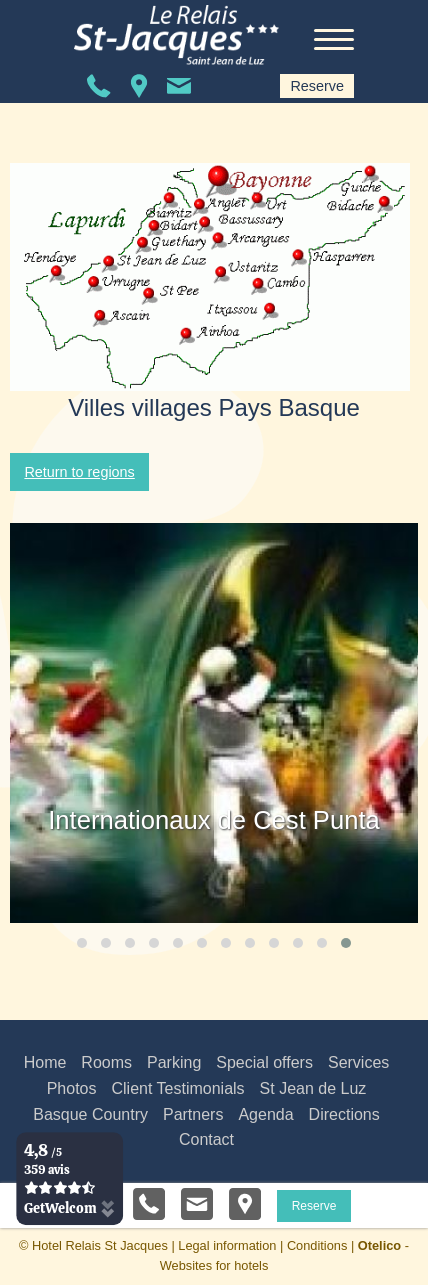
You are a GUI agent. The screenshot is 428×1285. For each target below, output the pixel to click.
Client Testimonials (177, 1088)
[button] (82, 943)
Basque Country (90, 1114)
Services (358, 1062)
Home (45, 1062)
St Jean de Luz (313, 1088)
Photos (72, 1088)
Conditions (317, 1245)
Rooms (106, 1062)
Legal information (227, 1245)
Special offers (264, 1062)
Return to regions (79, 472)
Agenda (265, 1114)
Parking (174, 1062)
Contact (206, 1139)
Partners (193, 1114)
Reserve (317, 86)
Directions (344, 1114)
